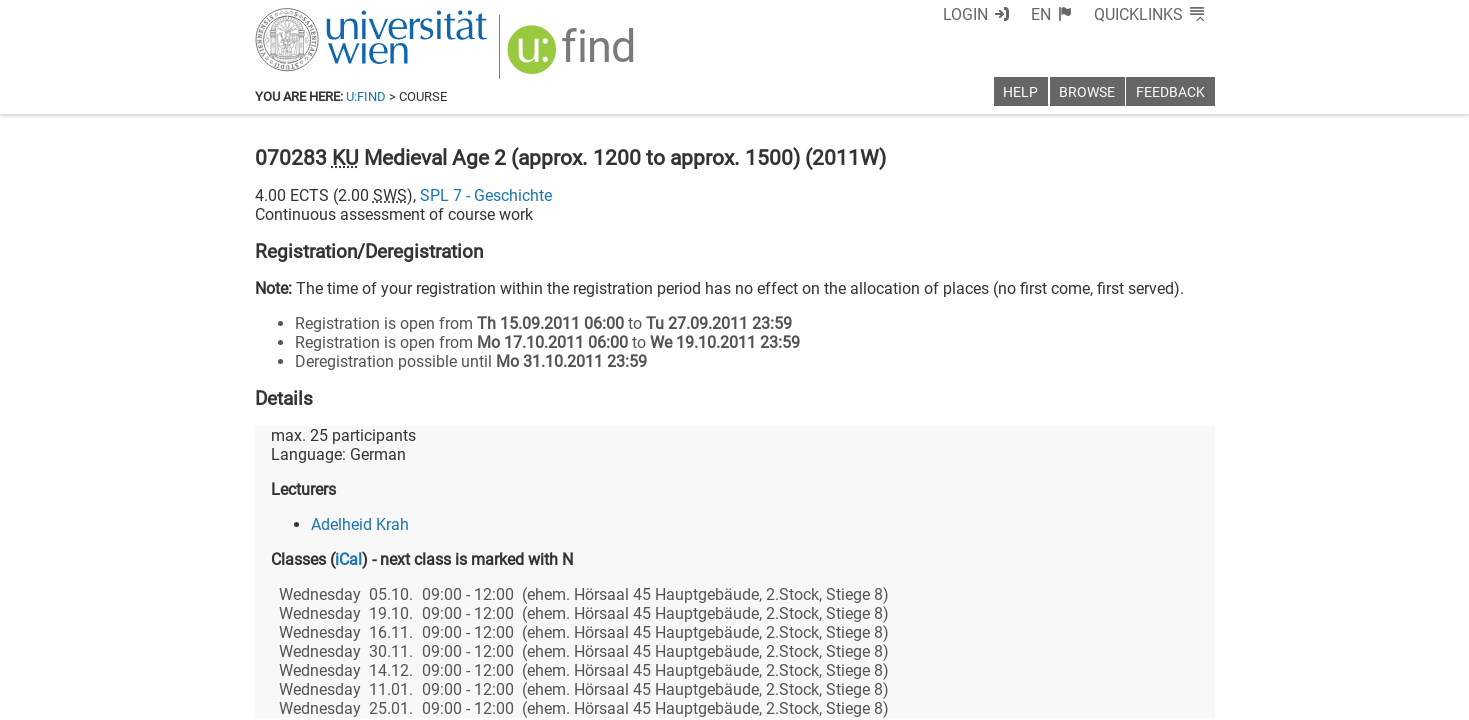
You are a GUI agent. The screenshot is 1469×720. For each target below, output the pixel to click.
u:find (366, 96)
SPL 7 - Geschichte (486, 195)
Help (1020, 92)
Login (965, 14)
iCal (348, 559)
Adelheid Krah (360, 524)
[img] (573, 56)
